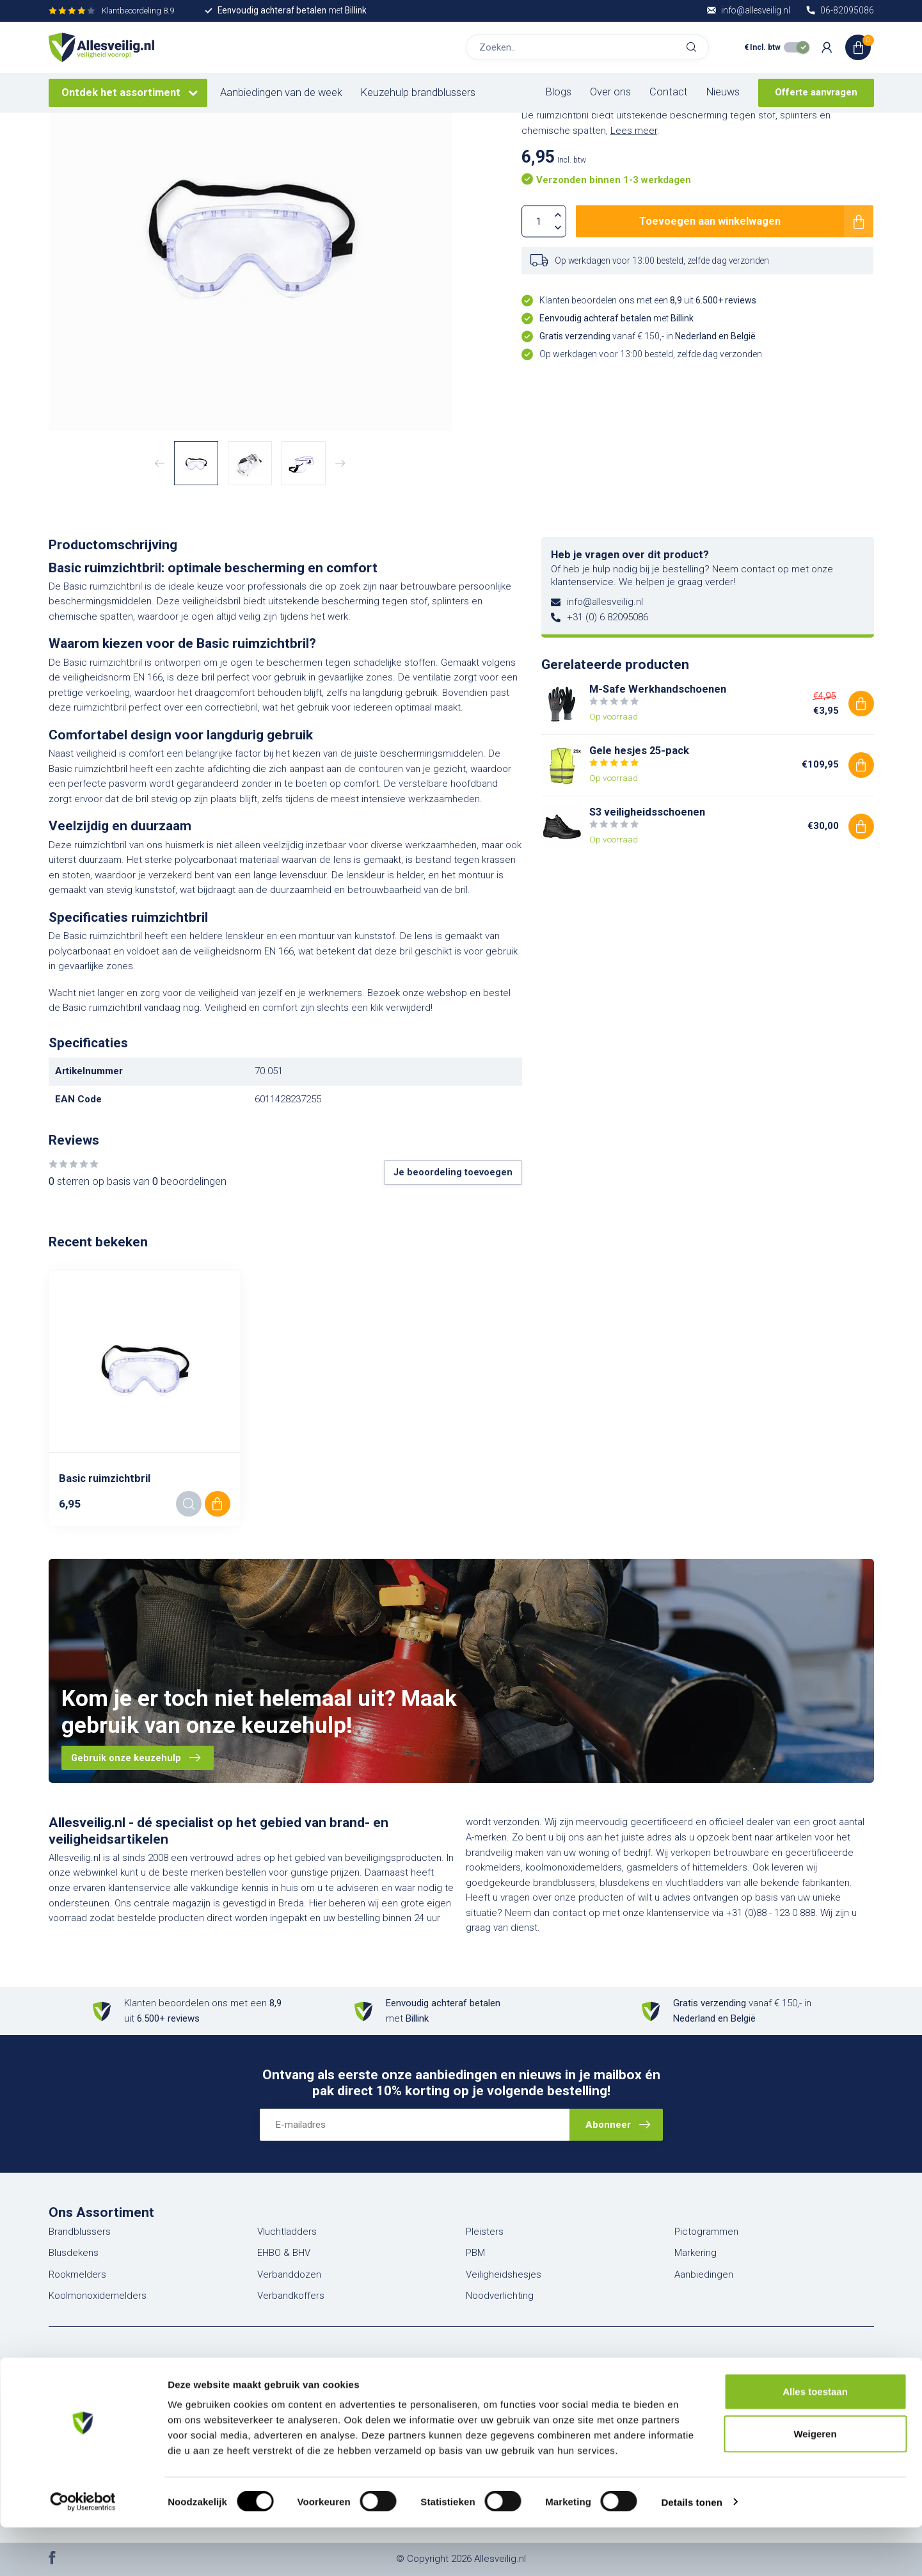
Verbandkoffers (290, 2295)
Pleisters (485, 2231)
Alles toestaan (815, 2440)
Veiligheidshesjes (503, 2274)
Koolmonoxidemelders (98, 2295)
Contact (668, 92)
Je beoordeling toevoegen (453, 1172)
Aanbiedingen (703, 2274)
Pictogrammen (706, 2231)
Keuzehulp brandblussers (418, 92)
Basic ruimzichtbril (104, 1478)
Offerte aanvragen (816, 92)
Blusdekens (74, 2252)
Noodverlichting (500, 2295)
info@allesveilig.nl (605, 602)
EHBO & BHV (283, 2252)
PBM (475, 2252)
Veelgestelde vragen (516, 2385)
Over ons (610, 92)
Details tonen (691, 2550)
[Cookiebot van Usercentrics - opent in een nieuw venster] (83, 2551)
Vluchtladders (287, 2231)
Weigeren (814, 2482)
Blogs (558, 92)
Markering (695, 2252)
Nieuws (723, 92)
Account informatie (301, 2385)
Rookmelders (77, 2274)
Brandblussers (80, 2231)
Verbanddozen (289, 2274)
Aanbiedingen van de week (281, 92)
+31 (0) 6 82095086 (607, 617)
